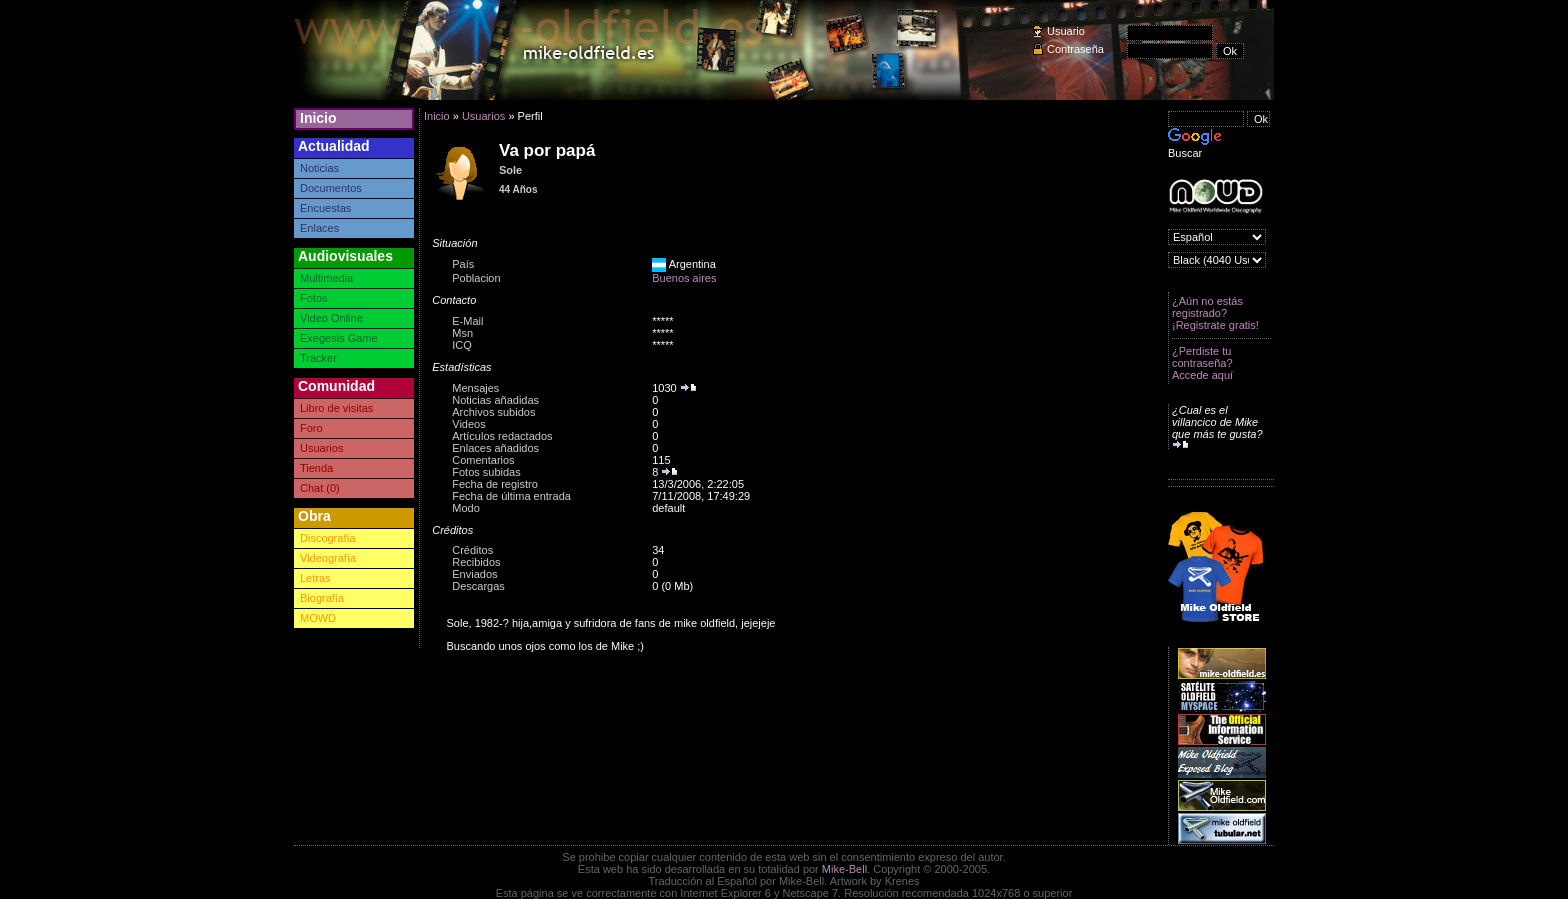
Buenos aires (684, 278)
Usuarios (321, 448)
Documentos (331, 188)
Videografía (328, 558)
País (463, 264)
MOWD (318, 618)
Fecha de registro (495, 484)
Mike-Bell (844, 869)
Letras (315, 578)
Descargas (478, 586)
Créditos (472, 550)
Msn (462, 333)
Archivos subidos (493, 412)
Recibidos (476, 562)
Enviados (474, 574)
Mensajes (475, 388)
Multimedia (326, 278)
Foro (311, 428)
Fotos (314, 298)
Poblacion (476, 278)
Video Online (331, 318)
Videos (468, 424)
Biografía (322, 598)
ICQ (462, 345)
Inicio (318, 118)
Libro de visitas (336, 408)
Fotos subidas (486, 472)
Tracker (318, 358)
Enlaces (319, 228)
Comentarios (483, 460)
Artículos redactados (502, 436)
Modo (466, 508)
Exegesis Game (339, 338)
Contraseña (1075, 49)
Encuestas (325, 208)
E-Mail (467, 321)
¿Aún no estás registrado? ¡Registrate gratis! (1215, 313)
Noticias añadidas (495, 400)
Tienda (316, 468)
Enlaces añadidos (495, 448)
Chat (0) (320, 488)
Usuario (1066, 31)
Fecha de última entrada (511, 496)
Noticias (319, 168)
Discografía (328, 538)
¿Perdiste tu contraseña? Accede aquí (1202, 363)
